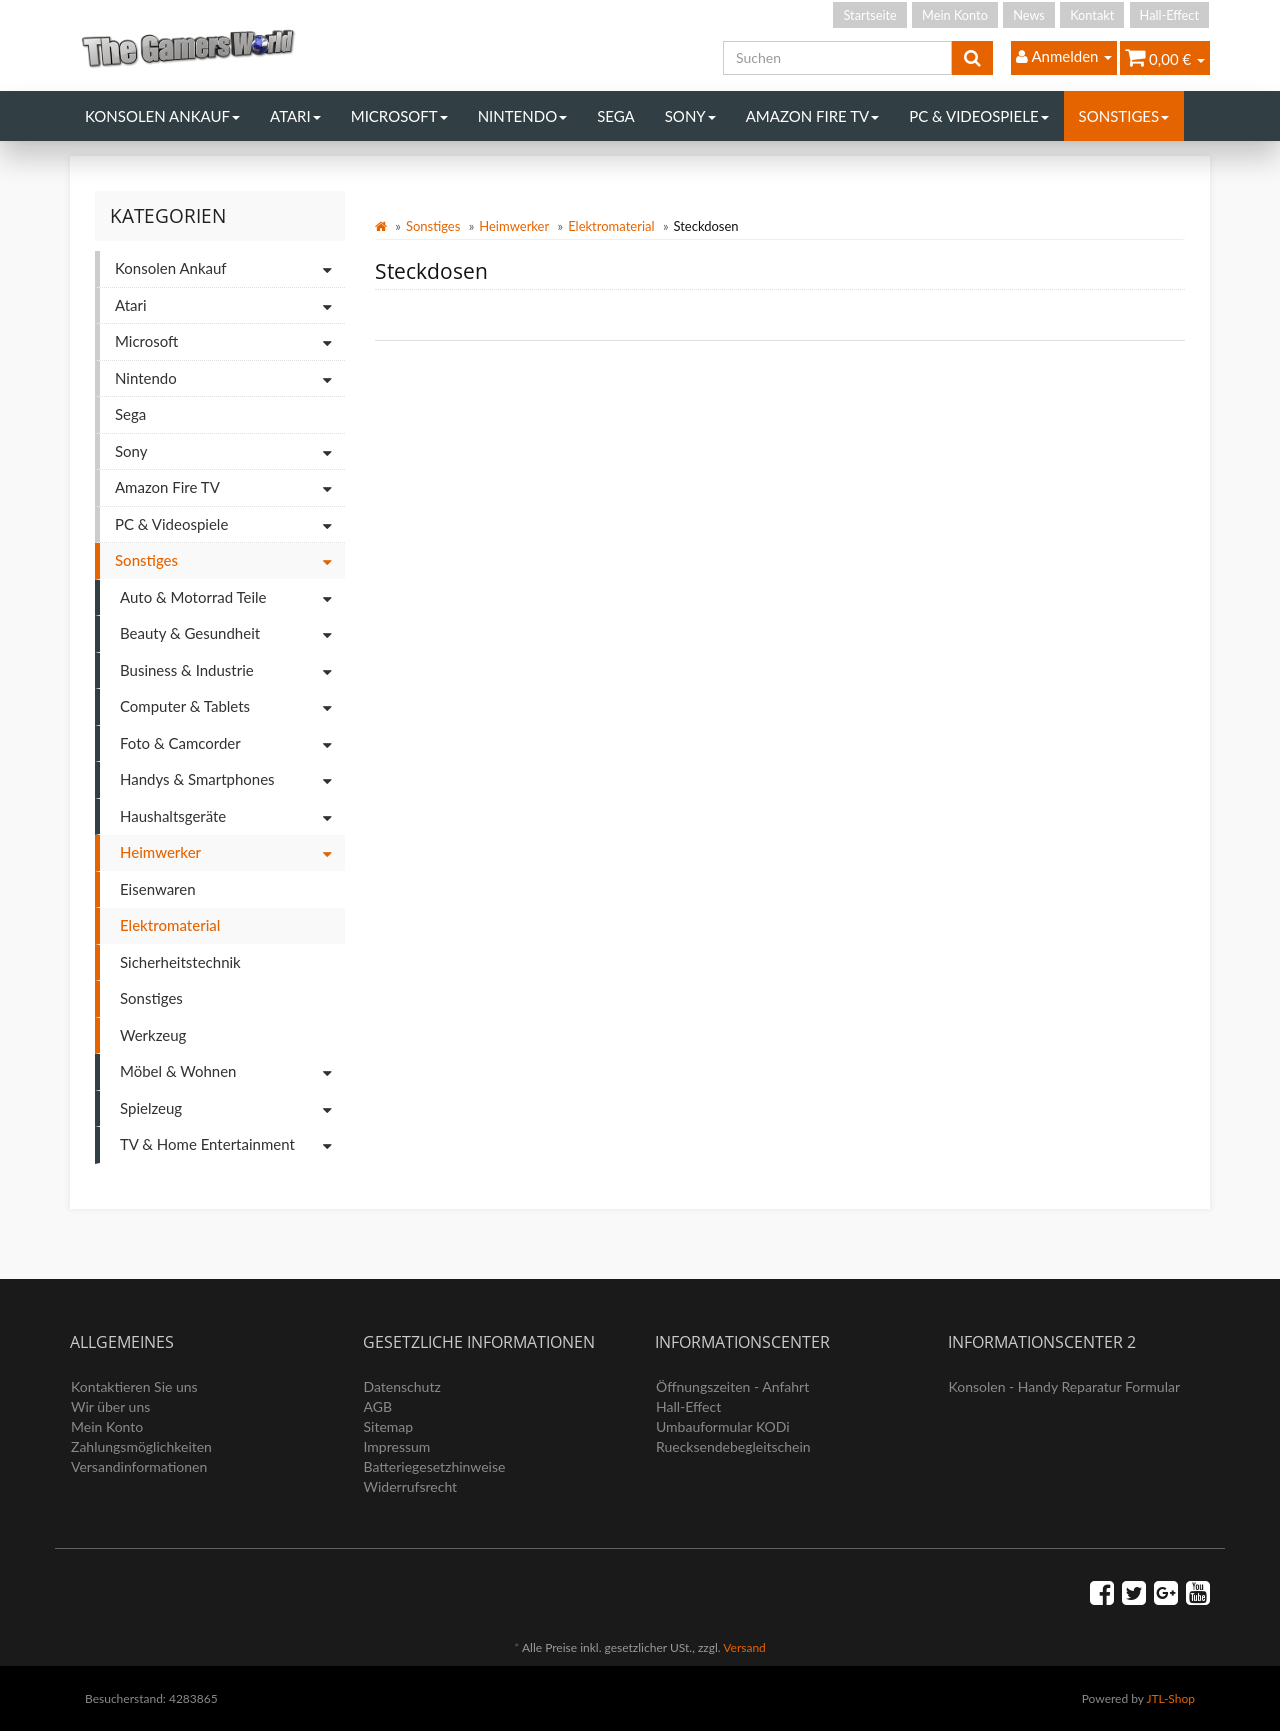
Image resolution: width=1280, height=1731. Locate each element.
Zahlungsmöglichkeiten (141, 1446)
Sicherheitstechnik (180, 962)
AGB (378, 1406)
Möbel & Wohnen (232, 1072)
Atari (295, 116)
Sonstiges (1124, 116)
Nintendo (523, 116)
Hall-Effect (1169, 15)
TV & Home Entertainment (232, 1145)
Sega (616, 116)
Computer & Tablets (232, 707)
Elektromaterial (611, 226)
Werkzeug (153, 1035)
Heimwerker (514, 226)
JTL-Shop (1170, 1698)
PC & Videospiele (978, 116)
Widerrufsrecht (411, 1486)
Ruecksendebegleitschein (733, 1446)
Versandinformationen (139, 1466)
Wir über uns (110, 1406)
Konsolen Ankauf (162, 116)
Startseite (869, 15)
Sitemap (389, 1426)
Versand (744, 1647)
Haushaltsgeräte (232, 817)
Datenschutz (402, 1386)
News (1029, 15)
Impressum (397, 1446)
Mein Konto (955, 15)
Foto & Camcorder (232, 744)
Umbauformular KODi (723, 1426)
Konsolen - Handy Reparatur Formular (1065, 1386)
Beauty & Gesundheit (232, 634)
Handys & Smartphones (232, 780)
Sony (690, 116)
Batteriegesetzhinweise (435, 1466)
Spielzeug (232, 1109)
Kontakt (1092, 15)
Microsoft (399, 116)
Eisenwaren (158, 889)
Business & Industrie (232, 671)
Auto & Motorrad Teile (232, 598)
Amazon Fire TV (812, 116)
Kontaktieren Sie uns (134, 1386)
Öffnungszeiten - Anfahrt (732, 1386)
